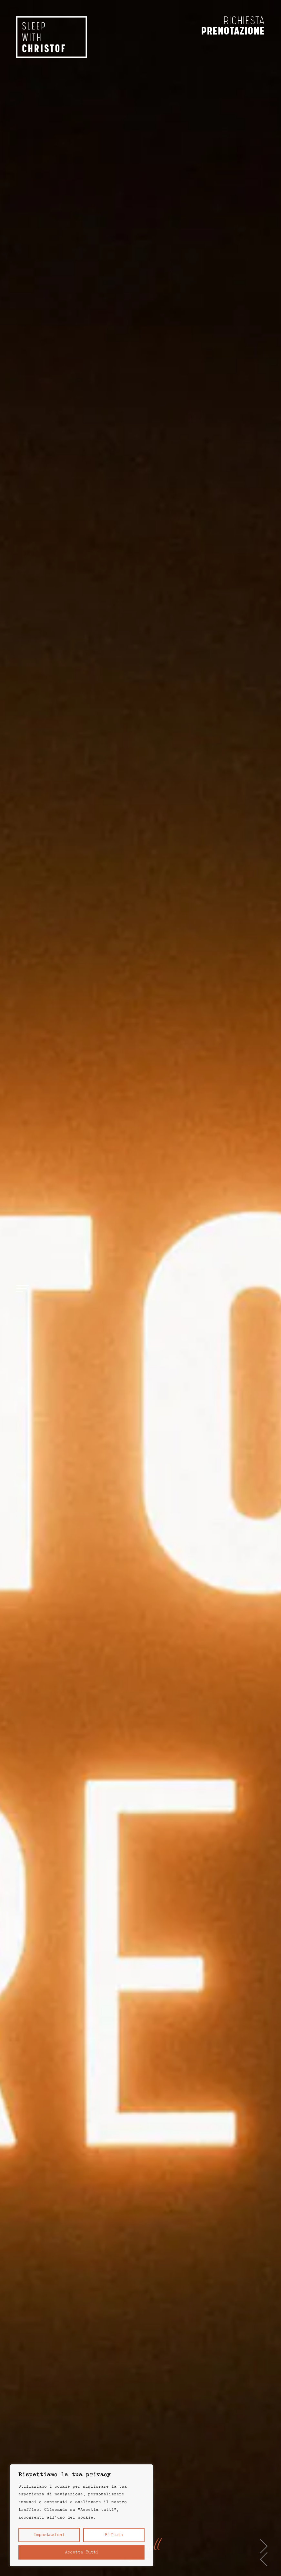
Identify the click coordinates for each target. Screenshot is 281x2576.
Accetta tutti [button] (81, 2552)
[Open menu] (22, 1288)
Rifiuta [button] (114, 2535)
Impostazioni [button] (49, 2535)
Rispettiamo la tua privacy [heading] (64, 2475)
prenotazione (233, 30)
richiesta (244, 21)
